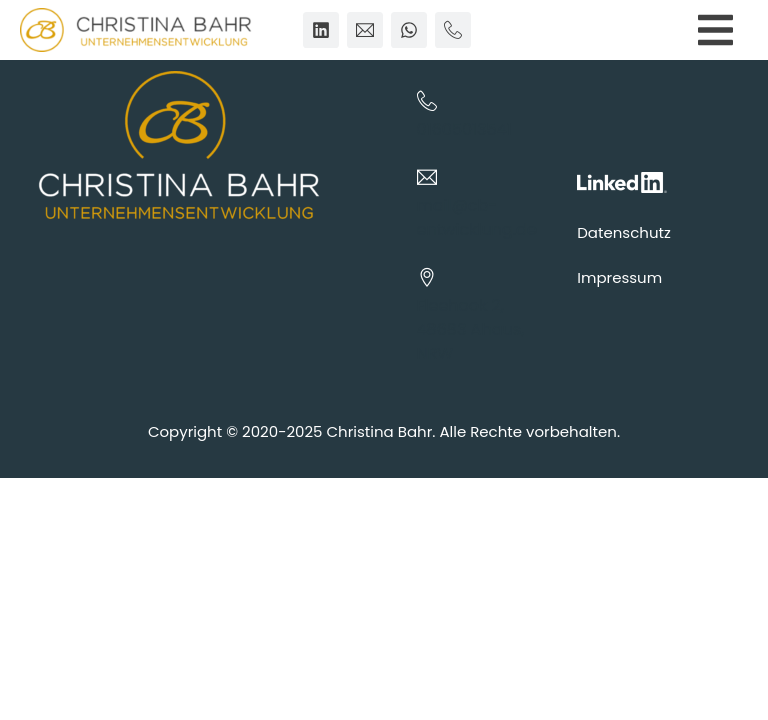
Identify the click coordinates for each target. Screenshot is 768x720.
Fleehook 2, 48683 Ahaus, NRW (471, 329)
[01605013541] (427, 101)
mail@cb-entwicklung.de (477, 217)
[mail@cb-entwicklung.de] (427, 177)
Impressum (619, 277)
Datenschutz (624, 232)
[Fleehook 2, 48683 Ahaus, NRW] (427, 277)
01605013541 (464, 129)
